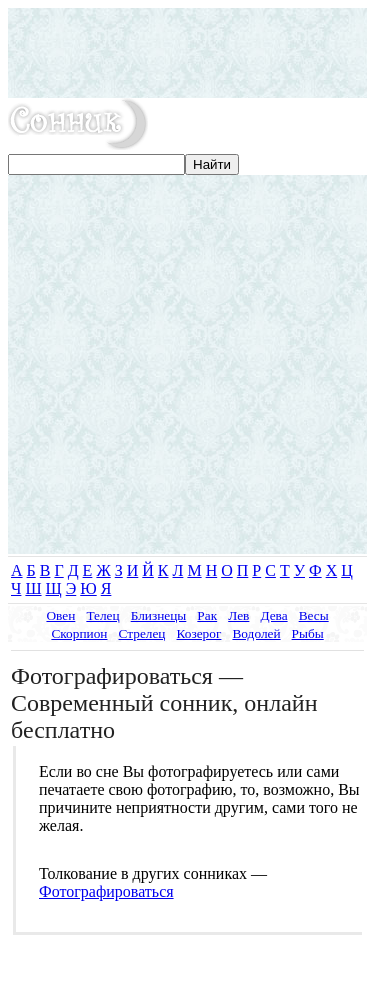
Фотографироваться (106, 891)
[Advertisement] (187, 53)
